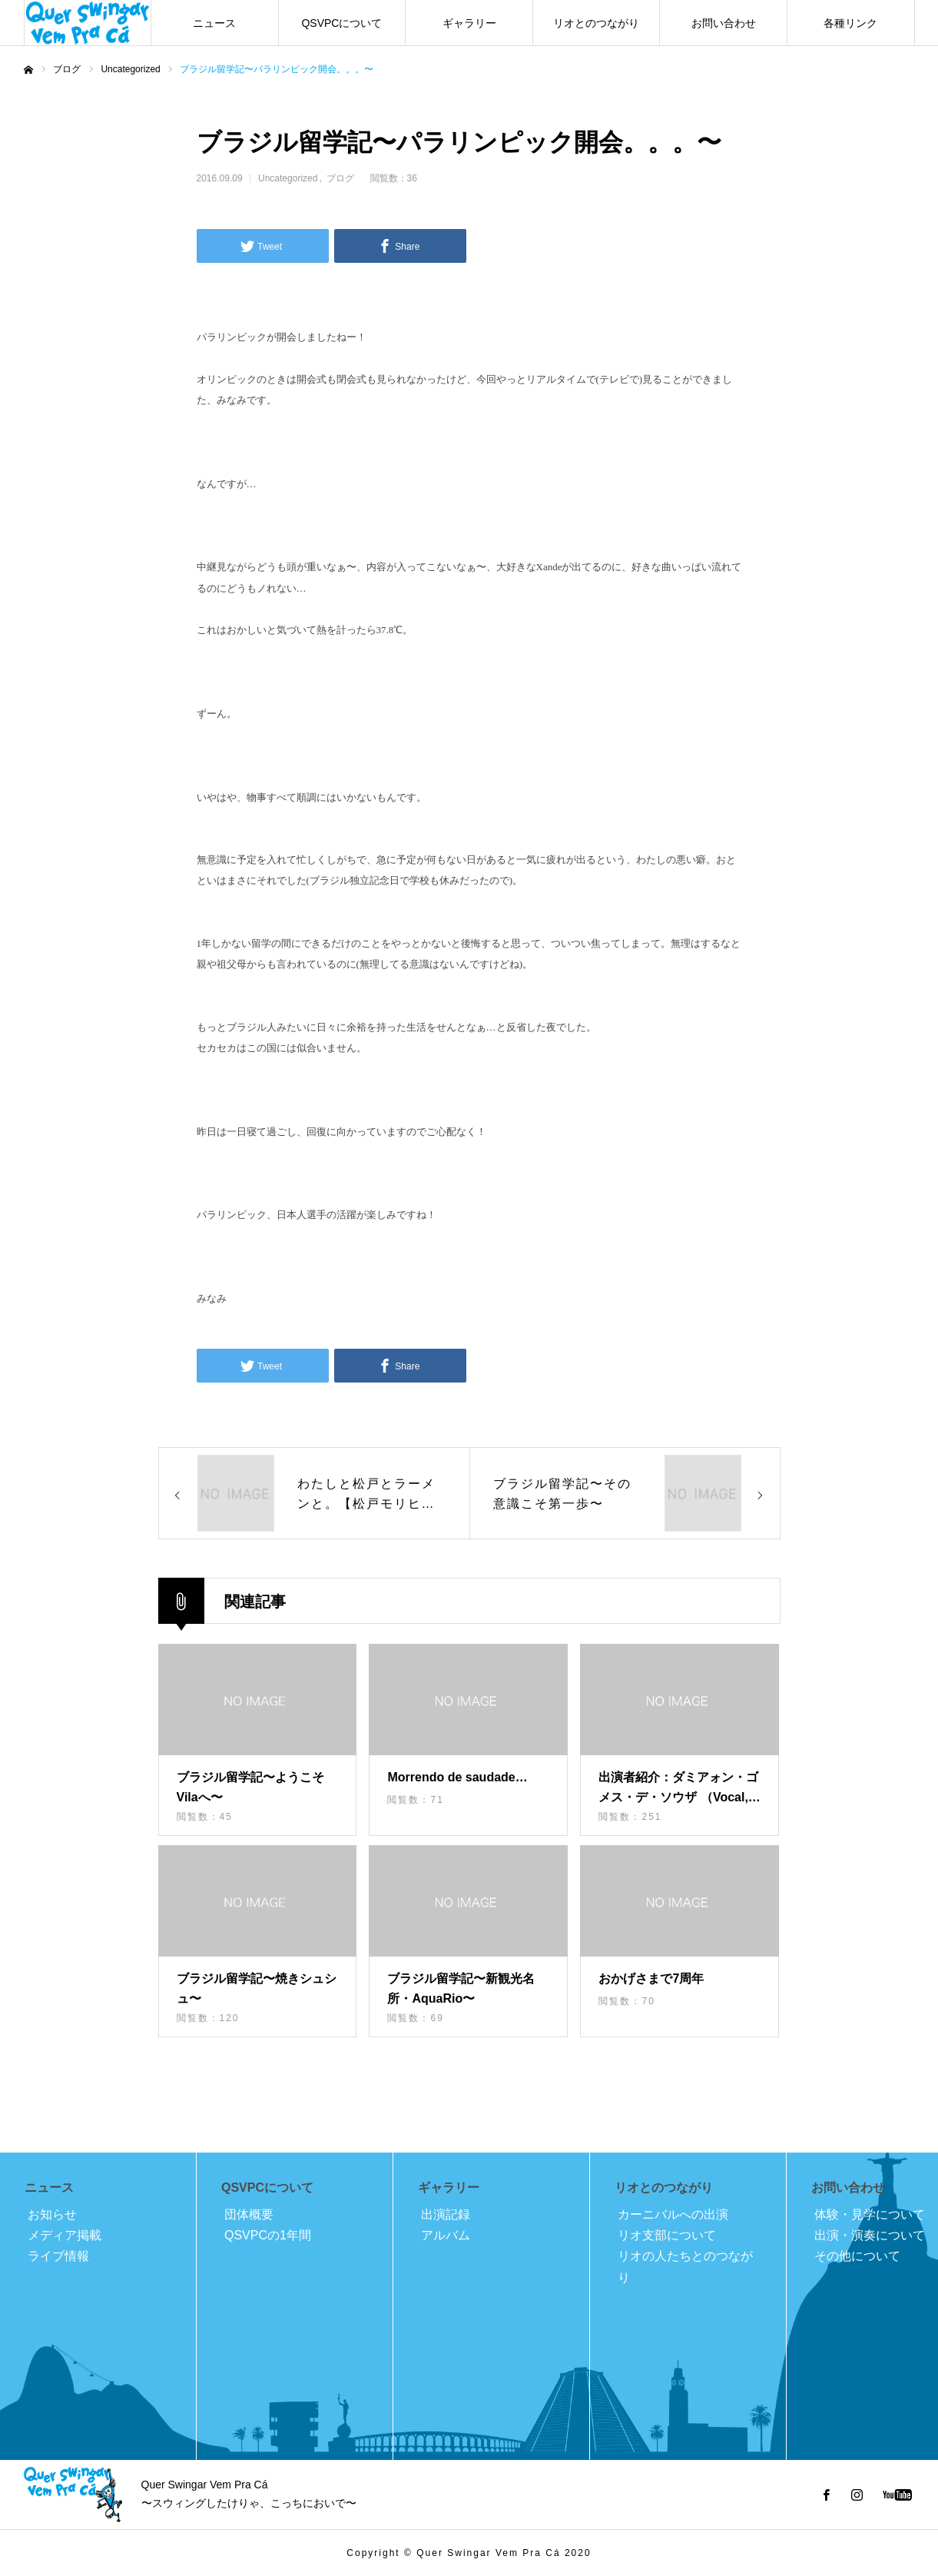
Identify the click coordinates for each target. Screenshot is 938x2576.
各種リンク (850, 23)
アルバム (445, 2235)
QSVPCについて (341, 23)
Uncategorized (287, 178)
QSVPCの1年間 (267, 2235)
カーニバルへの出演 (673, 2214)
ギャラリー (469, 23)
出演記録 (445, 2214)
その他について (857, 2255)
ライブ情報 (58, 2255)
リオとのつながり (596, 23)
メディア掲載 (64, 2235)
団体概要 (248, 2214)
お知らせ (52, 2214)
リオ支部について (667, 2235)
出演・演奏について (869, 2235)
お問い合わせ (723, 23)
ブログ (340, 178)
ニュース (214, 23)
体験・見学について (869, 2214)
